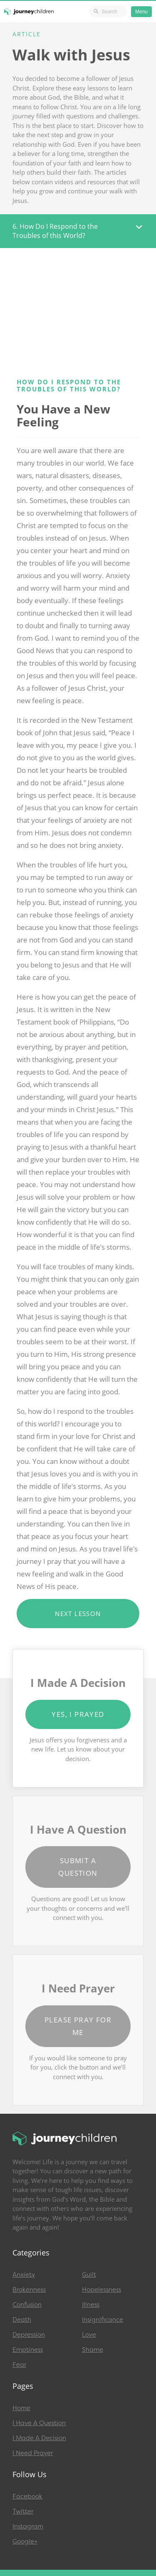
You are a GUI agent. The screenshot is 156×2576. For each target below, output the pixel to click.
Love (89, 2334)
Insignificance (102, 2319)
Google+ (24, 2541)
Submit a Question (77, 1867)
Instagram (27, 2526)
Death (21, 2319)
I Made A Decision (39, 2438)
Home (21, 2408)
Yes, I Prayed (78, 1714)
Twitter (22, 2511)
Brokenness (29, 2289)
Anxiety (23, 2274)
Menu (141, 12)
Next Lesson (78, 1613)
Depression (28, 2334)
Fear (19, 2364)
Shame (92, 2349)
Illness (90, 2304)
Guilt (89, 2274)
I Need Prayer (32, 2453)
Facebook (27, 2496)
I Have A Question (39, 2423)
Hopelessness (101, 2289)
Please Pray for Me (78, 2026)
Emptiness (27, 2349)
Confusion (27, 2304)
